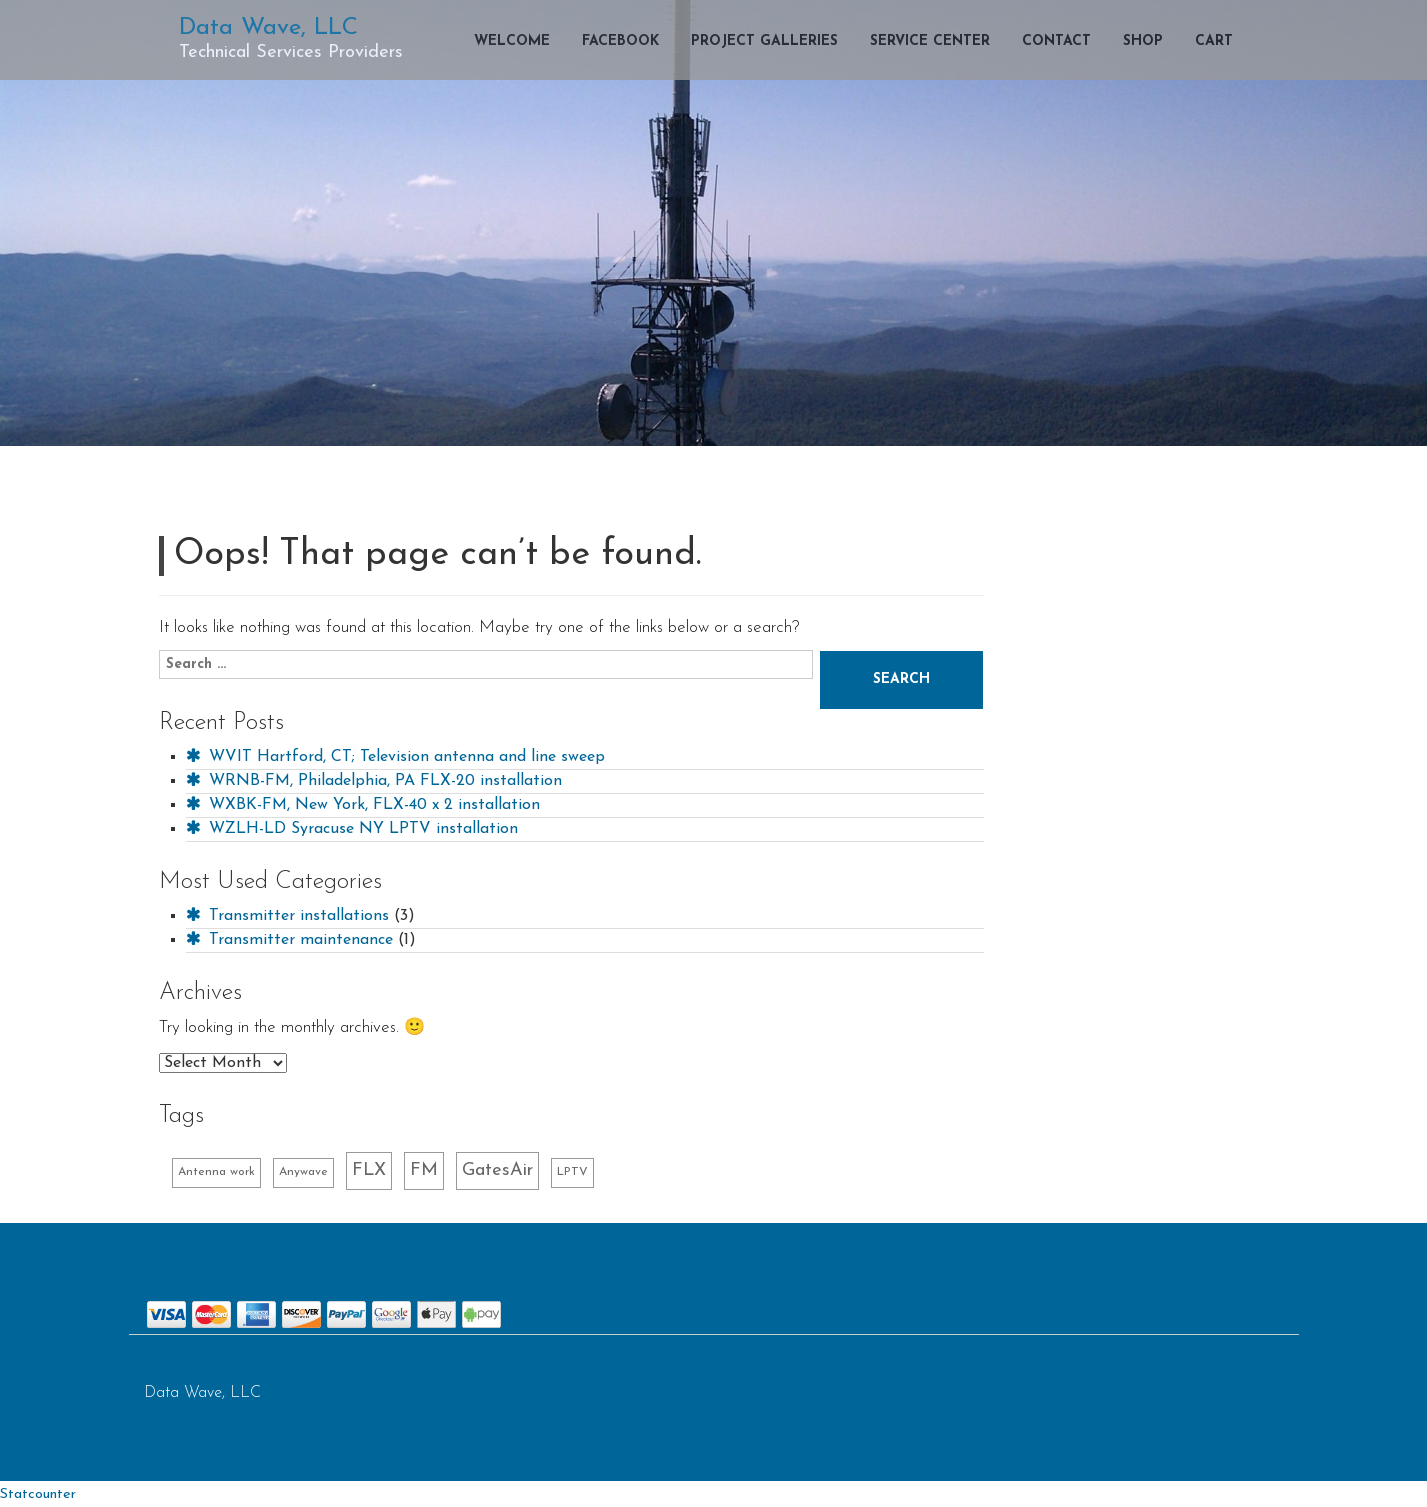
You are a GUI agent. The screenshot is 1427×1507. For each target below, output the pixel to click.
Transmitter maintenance (289, 940)
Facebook (620, 41)
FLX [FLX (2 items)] (369, 1170)
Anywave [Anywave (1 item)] (303, 1172)
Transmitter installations (287, 916)
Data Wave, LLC (268, 28)
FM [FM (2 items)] (424, 1170)
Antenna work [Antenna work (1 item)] (216, 1172)
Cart (1214, 41)
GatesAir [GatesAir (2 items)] (497, 1170)
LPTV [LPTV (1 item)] (572, 1172)
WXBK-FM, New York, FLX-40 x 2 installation (363, 805)
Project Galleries (764, 41)
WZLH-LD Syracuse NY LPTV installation (352, 829)
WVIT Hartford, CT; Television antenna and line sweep (395, 757)
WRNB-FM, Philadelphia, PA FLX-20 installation (374, 781)
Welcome (512, 41)
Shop (1143, 41)
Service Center (930, 41)
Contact (1056, 41)
